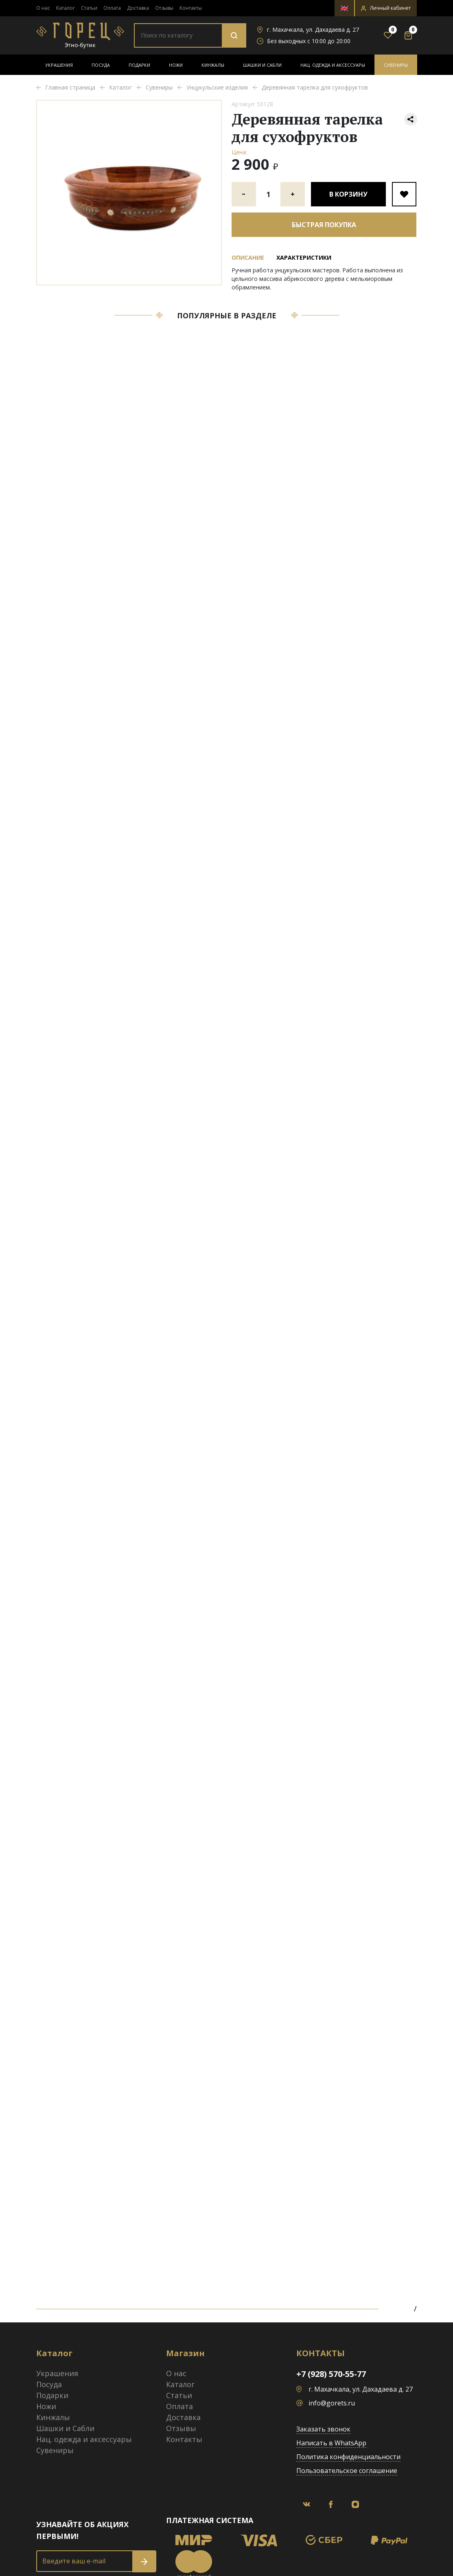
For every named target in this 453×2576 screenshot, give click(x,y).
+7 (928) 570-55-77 (331, 2373)
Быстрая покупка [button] (324, 224)
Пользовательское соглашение (346, 2470)
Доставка (138, 7)
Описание (248, 257)
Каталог (65, 7)
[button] (386, 8)
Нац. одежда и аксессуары (332, 65)
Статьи (89, 7)
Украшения (59, 65)
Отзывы (164, 7)
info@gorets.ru (332, 2403)
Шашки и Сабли (262, 65)
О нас (43, 7)
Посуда (101, 65)
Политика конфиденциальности (348, 2456)
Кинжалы (212, 65)
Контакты (190, 7)
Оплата (112, 7)
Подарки (139, 65)
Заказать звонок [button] (323, 2429)
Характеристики (303, 257)
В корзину (348, 194)
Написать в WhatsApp (331, 2442)
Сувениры (396, 65)
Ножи (176, 65)
